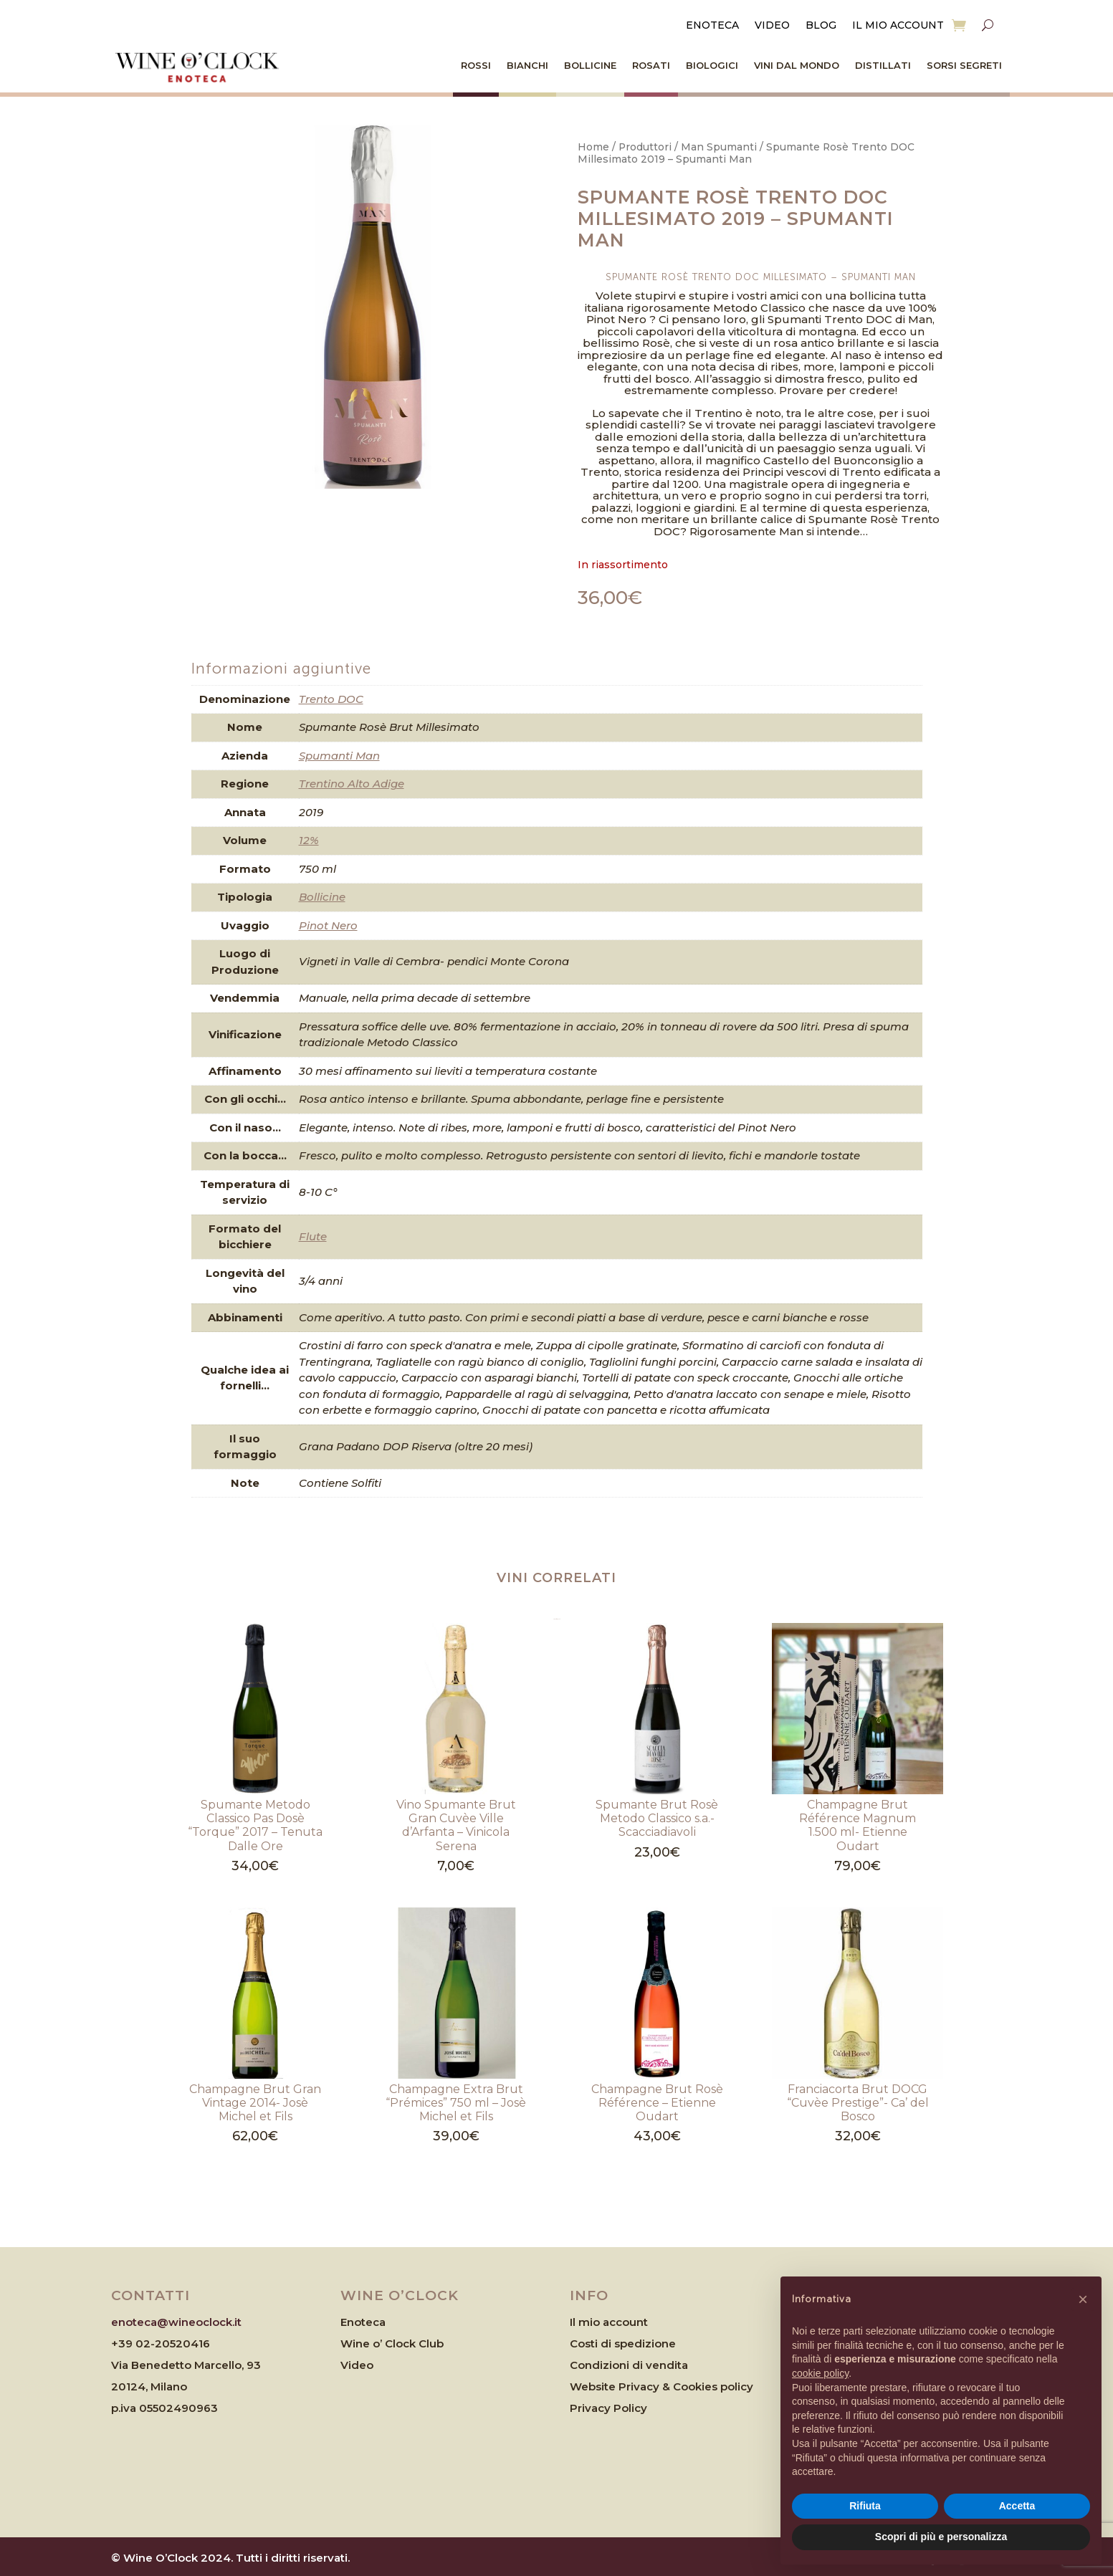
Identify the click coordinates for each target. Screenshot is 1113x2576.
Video (772, 26)
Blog (821, 26)
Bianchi (527, 65)
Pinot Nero (328, 925)
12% (309, 840)
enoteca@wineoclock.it (176, 2322)
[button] (1082, 2299)
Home (593, 147)
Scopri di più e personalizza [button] (941, 2536)
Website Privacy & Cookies (645, 2386)
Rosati (651, 65)
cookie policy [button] (820, 2373)
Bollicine (590, 65)
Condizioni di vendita (629, 2365)
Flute (313, 1236)
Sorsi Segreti (964, 65)
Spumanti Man (339, 755)
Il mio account (898, 26)
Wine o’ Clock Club (392, 2343)
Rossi (476, 65)
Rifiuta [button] (865, 2506)
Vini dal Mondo (796, 65)
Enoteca (712, 26)
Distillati (883, 65)
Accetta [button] (1017, 2506)
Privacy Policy (608, 2408)
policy (736, 2386)
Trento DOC (331, 699)
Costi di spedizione (623, 2343)
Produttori (645, 147)
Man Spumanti (719, 147)
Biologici (712, 65)
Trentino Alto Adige (351, 783)
